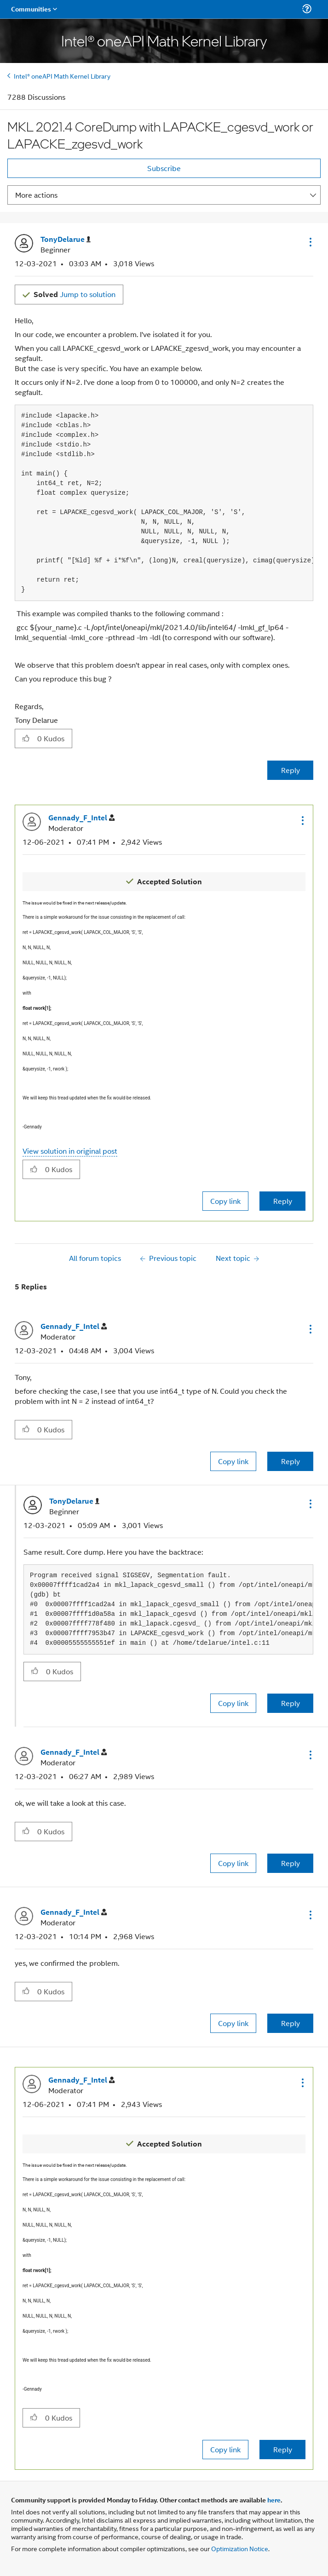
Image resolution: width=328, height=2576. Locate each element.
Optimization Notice (239, 2548)
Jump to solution (74, 294)
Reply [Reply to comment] (282, 1201)
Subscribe (164, 168)
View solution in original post (70, 1150)
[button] (310, 242)
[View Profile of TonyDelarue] (65, 239)
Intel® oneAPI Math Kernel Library (62, 75)
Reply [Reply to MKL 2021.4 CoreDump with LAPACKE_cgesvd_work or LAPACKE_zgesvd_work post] (290, 770)
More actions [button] (36, 194)
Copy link (225, 1201)
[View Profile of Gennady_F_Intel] (81, 818)
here (274, 2500)
